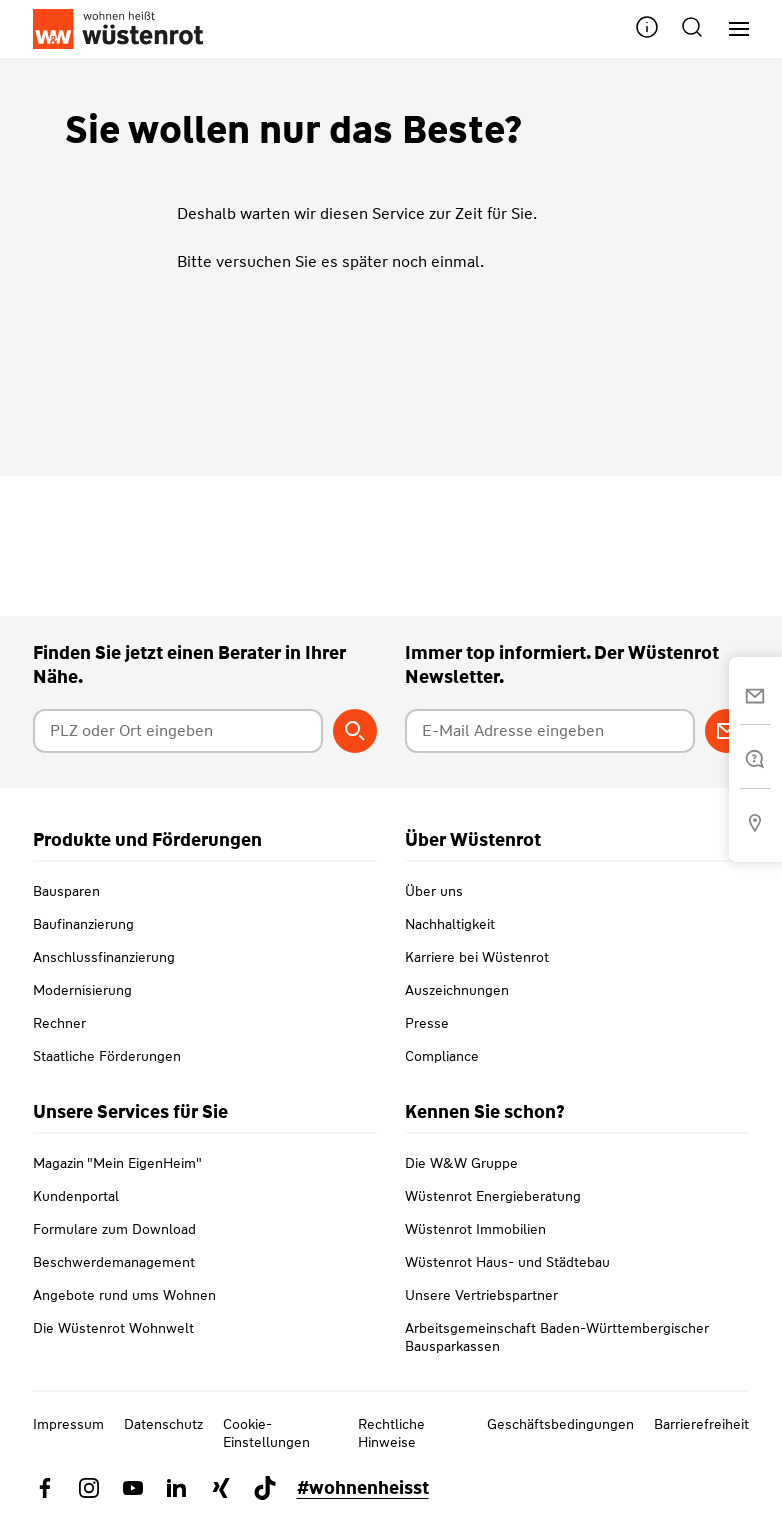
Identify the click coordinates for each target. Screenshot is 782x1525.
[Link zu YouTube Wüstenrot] (133, 1488)
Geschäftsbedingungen (560, 1424)
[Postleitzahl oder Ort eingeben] (178, 731)
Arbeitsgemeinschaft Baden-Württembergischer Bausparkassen (557, 1337)
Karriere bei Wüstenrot (477, 957)
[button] (647, 29)
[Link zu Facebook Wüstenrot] (45, 1488)
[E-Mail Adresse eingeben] (550, 731)
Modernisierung (82, 990)
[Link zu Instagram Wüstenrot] (89, 1488)
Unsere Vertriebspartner (481, 1295)
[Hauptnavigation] (731, 29)
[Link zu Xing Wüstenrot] (221, 1488)
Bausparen (66, 891)
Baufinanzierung (83, 924)
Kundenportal (76, 1196)
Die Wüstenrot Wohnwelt (113, 1328)
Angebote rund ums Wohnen (124, 1295)
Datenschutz (163, 1424)
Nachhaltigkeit (450, 924)
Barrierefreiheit (701, 1424)
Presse (427, 1023)
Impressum (68, 1424)
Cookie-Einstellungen (266, 1433)
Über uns (434, 891)
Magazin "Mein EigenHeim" (117, 1163)
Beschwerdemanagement (114, 1262)
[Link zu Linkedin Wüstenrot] (177, 1488)
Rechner (59, 1023)
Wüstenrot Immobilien (475, 1229)
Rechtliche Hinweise (391, 1433)
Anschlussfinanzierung (104, 957)
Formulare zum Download (114, 1229)
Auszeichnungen (457, 990)
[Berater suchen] (355, 731)
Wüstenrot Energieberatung (493, 1196)
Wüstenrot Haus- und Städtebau (507, 1262)
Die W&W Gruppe (461, 1163)
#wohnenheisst (363, 1488)
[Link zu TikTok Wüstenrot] (265, 1488)
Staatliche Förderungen (107, 1056)
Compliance (442, 1056)
